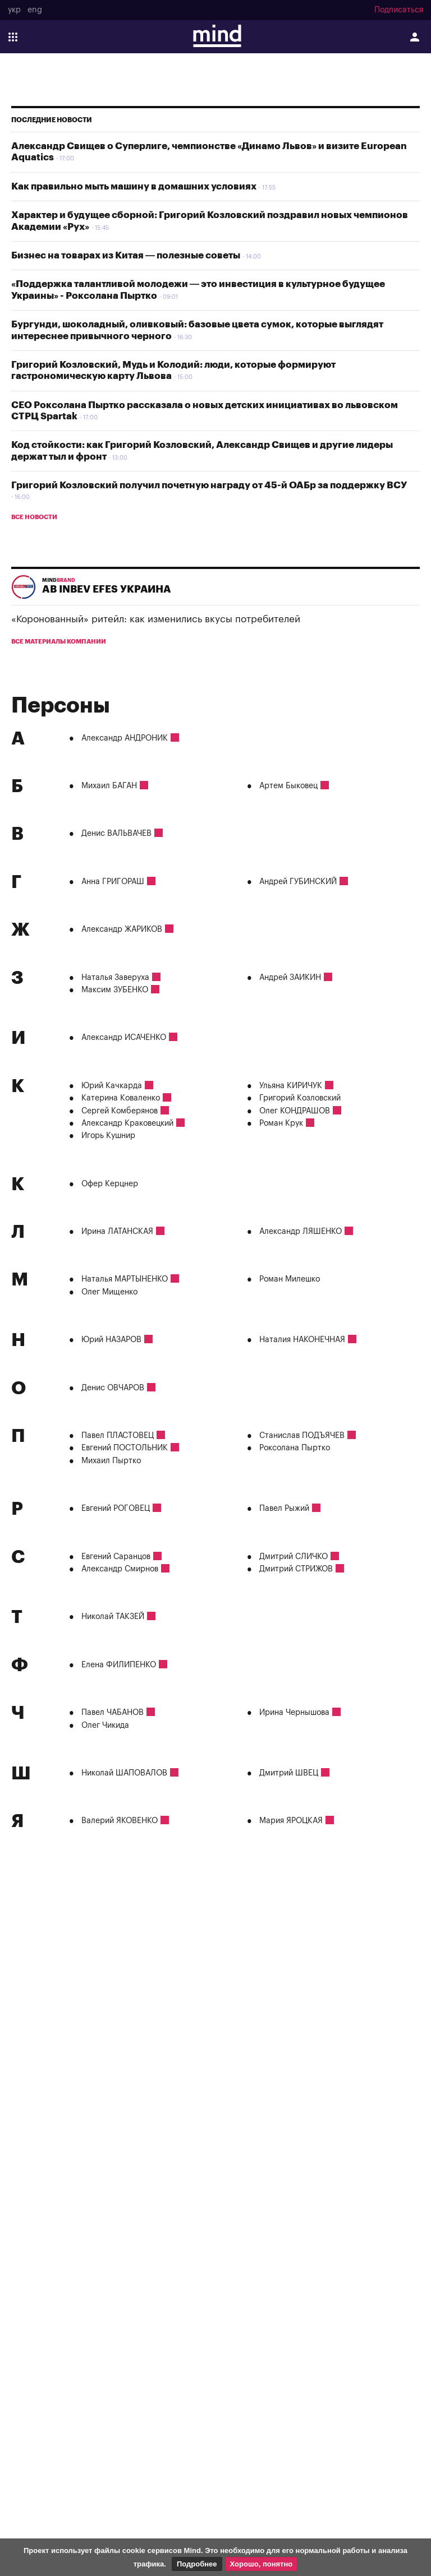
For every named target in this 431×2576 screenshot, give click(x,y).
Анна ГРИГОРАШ (112, 882)
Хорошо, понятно (261, 2564)
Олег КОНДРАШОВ (294, 1111)
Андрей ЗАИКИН (290, 978)
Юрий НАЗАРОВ (111, 1340)
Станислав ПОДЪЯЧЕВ (302, 1436)
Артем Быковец (288, 786)
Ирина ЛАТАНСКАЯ (117, 1232)
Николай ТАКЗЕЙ (112, 1617)
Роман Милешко (289, 1279)
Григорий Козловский (300, 1098)
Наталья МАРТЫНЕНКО (124, 1279)
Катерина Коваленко (120, 1098)
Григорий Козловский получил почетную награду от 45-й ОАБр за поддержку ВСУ (209, 485)
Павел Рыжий (284, 1509)
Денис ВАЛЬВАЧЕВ (116, 834)
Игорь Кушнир (108, 1136)
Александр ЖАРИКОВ (121, 929)
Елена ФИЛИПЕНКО (118, 1665)
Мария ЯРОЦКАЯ (291, 1821)
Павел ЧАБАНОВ (112, 1713)
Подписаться (398, 10)
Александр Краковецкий (127, 1123)
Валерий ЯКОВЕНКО (119, 1821)
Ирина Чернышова (294, 1713)
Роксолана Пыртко (294, 1448)
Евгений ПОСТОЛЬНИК (124, 1448)
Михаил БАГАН (109, 786)
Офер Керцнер (109, 1184)
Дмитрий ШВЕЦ (288, 1773)
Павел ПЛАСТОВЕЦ (117, 1436)
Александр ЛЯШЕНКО (300, 1232)
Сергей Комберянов (119, 1111)
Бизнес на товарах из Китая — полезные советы (125, 255)
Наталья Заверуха (115, 978)
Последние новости (51, 120)
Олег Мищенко (109, 1292)
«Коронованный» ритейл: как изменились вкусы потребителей (155, 619)
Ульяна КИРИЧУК (290, 1086)
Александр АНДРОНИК (124, 738)
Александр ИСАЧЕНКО (123, 1038)
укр (14, 10)
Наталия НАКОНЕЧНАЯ (302, 1340)
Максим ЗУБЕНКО (114, 990)
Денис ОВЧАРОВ (112, 1388)
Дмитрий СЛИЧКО (293, 1557)
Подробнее (197, 2564)
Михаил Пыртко (111, 1461)
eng (34, 10)
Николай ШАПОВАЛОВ (124, 1773)
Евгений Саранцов (115, 1557)
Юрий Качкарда (111, 1086)
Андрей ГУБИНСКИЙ (298, 882)
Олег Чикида (105, 1725)
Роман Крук (281, 1123)
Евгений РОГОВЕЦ (115, 1509)
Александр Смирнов (119, 1569)
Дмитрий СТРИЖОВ (296, 1569)
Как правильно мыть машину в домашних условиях (133, 186)
